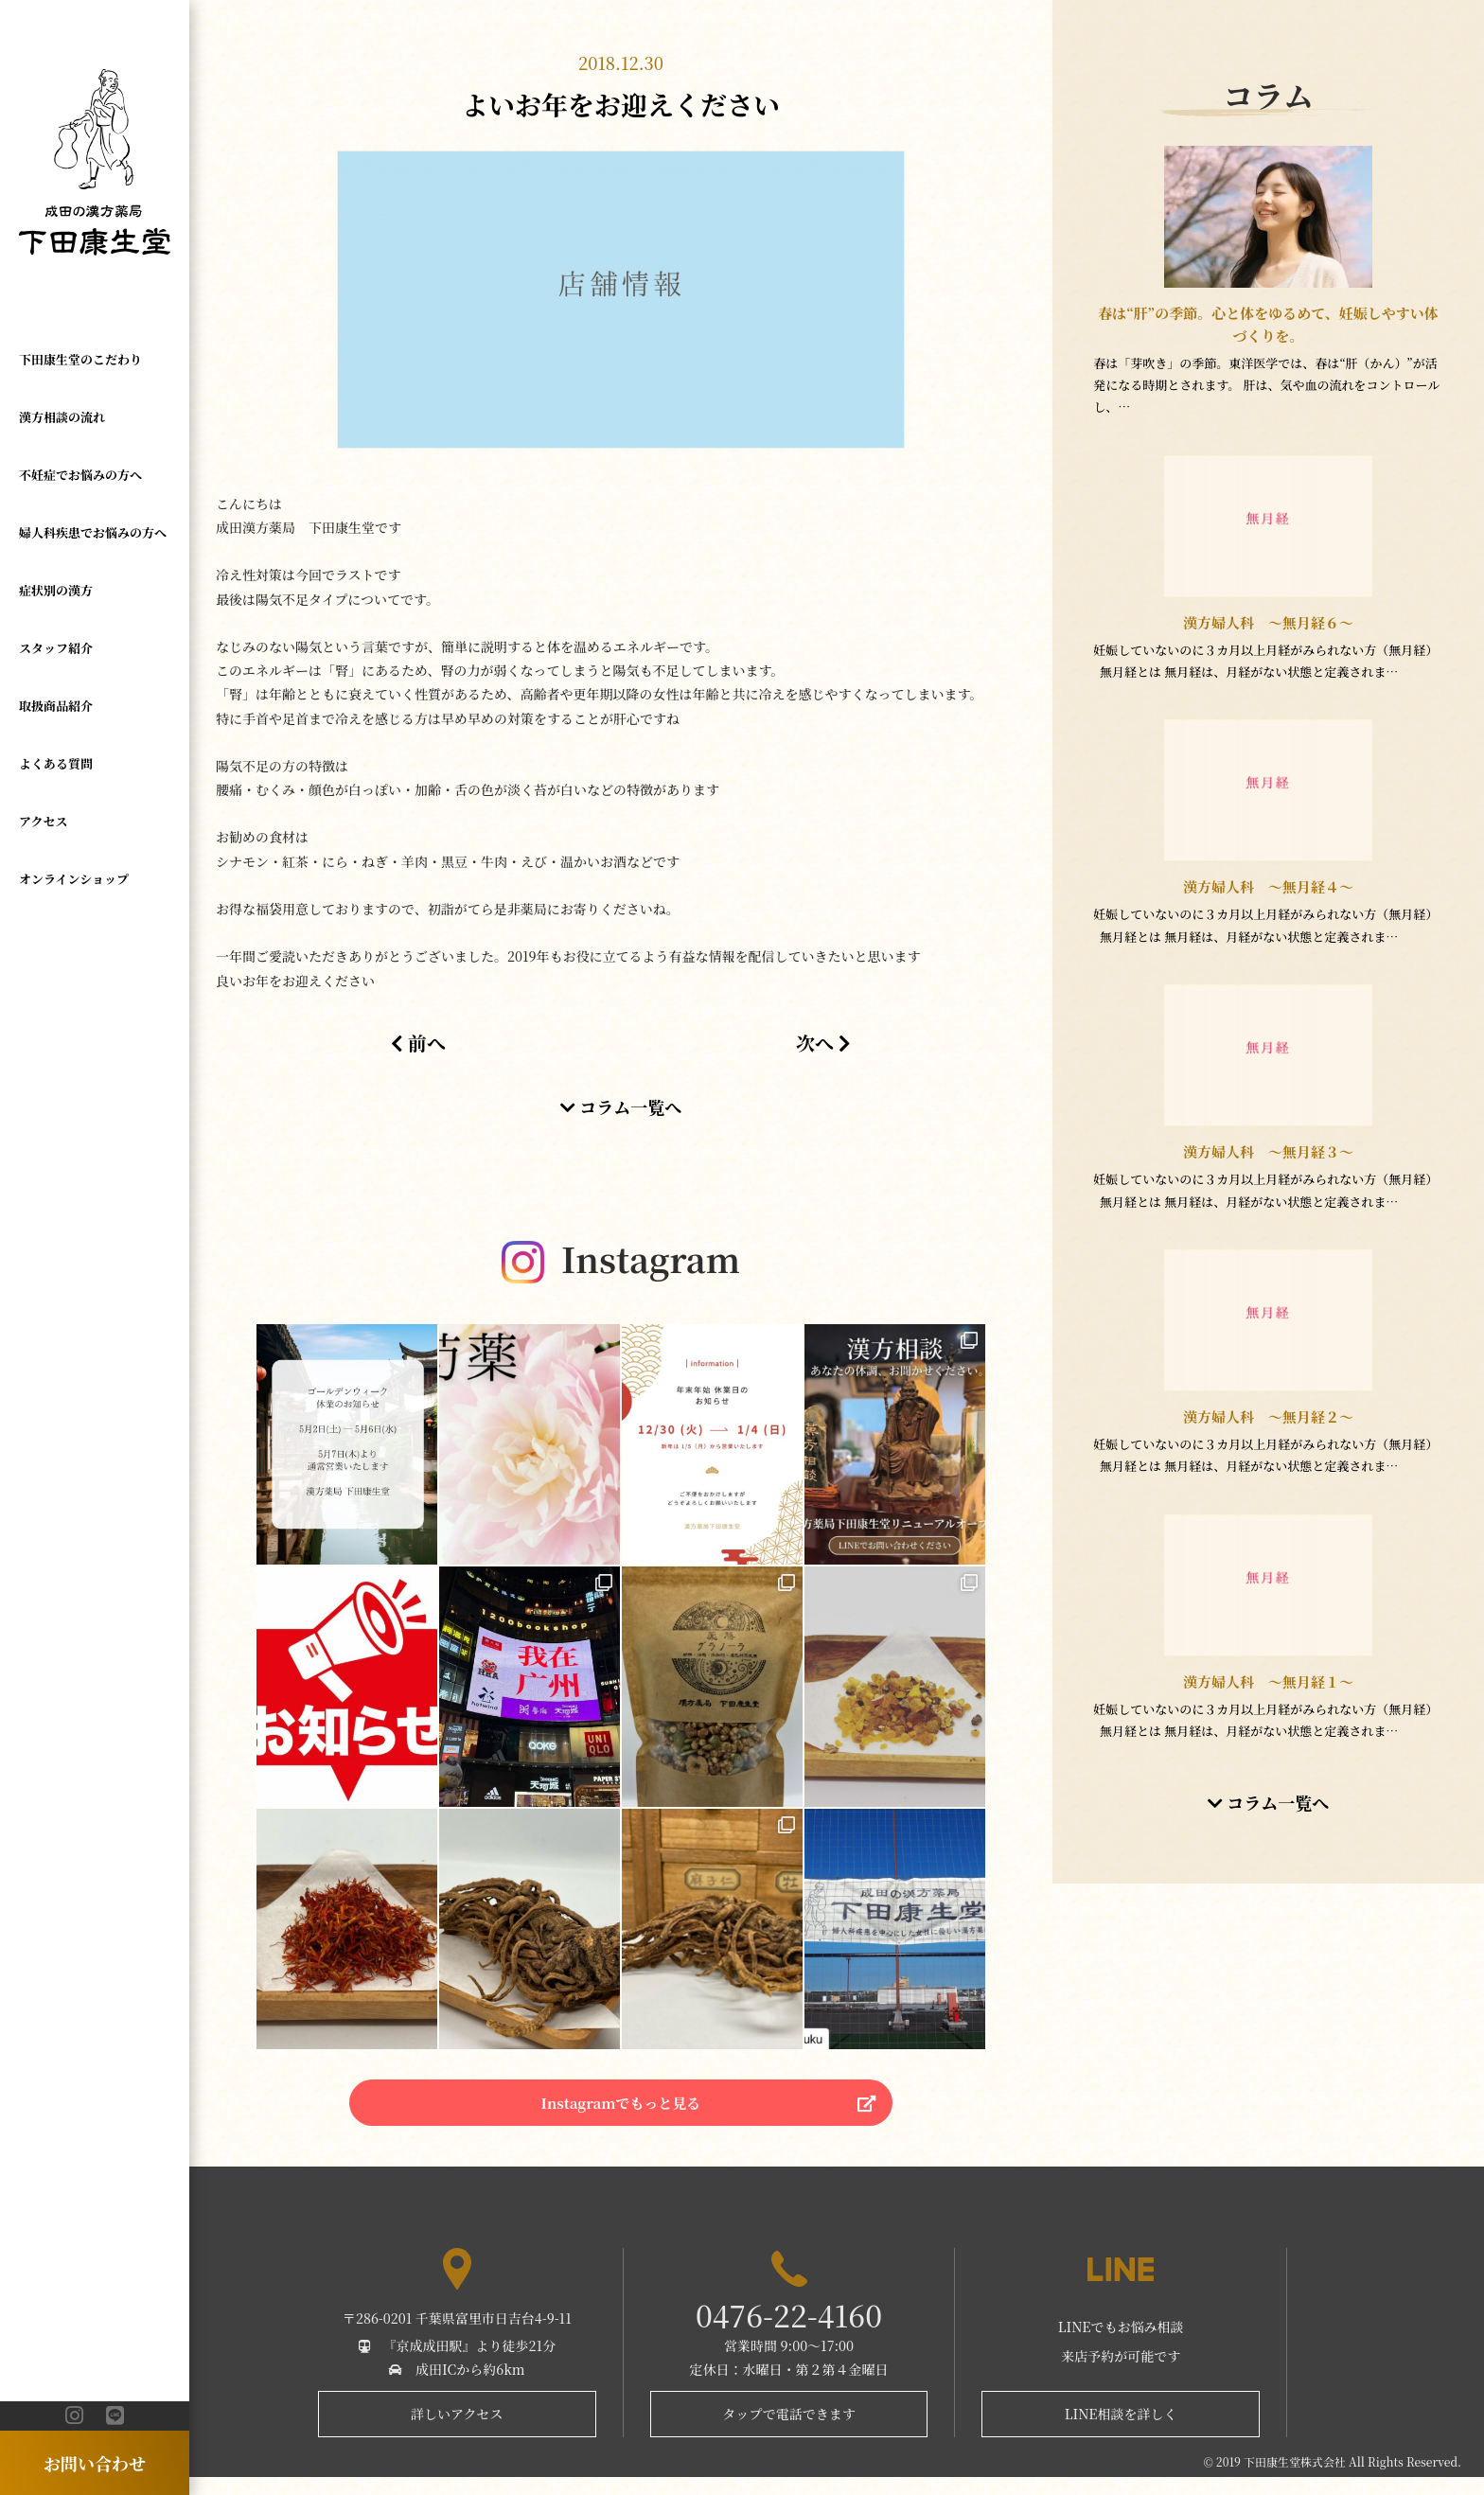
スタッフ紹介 (56, 647)
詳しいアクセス (457, 2431)
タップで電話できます (788, 2431)
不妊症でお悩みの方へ (80, 475)
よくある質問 (56, 762)
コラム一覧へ (620, 1106)
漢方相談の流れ (62, 417)
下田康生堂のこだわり (80, 359)
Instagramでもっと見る (620, 2113)
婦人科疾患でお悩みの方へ (93, 532)
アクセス (43, 820)
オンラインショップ (74, 878)
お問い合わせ (95, 2463)
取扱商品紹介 (56, 705)
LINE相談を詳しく (1121, 2431)
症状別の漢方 (56, 589)
